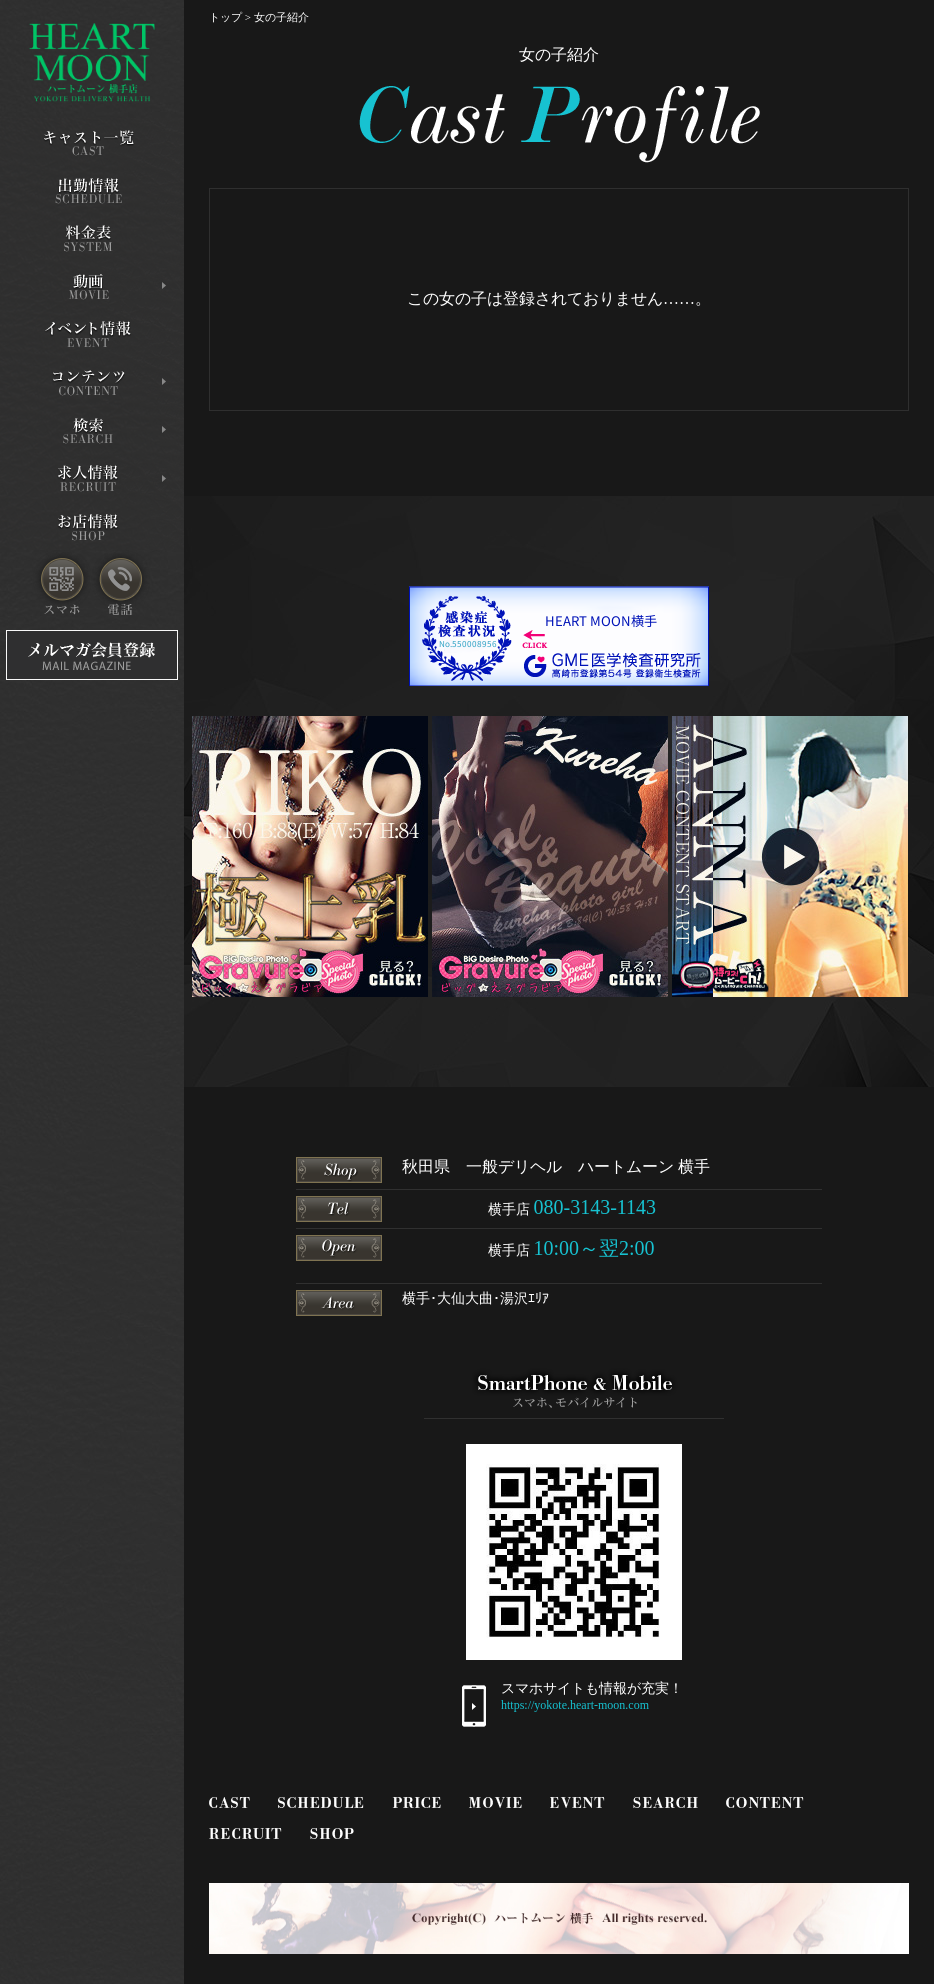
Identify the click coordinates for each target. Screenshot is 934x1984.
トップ (225, 17)
